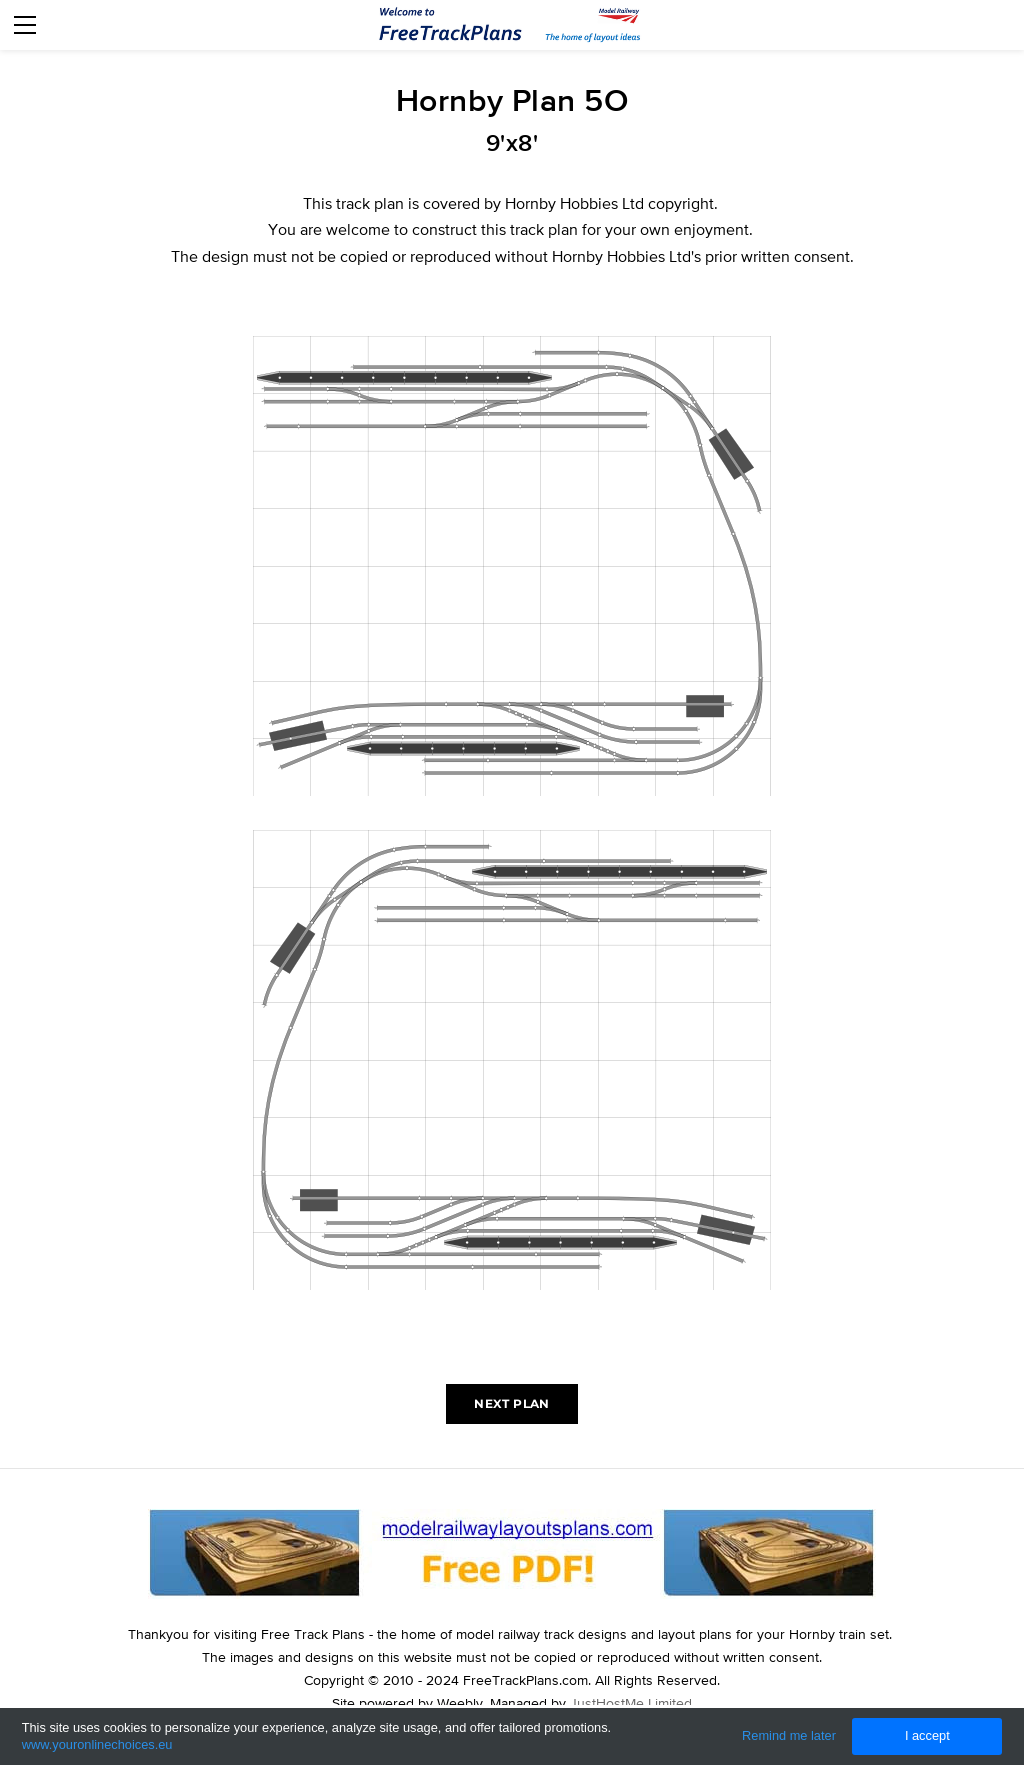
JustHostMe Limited (631, 1703)
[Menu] (25, 25)
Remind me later (789, 1735)
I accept (927, 1735)
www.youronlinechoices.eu (97, 1744)
